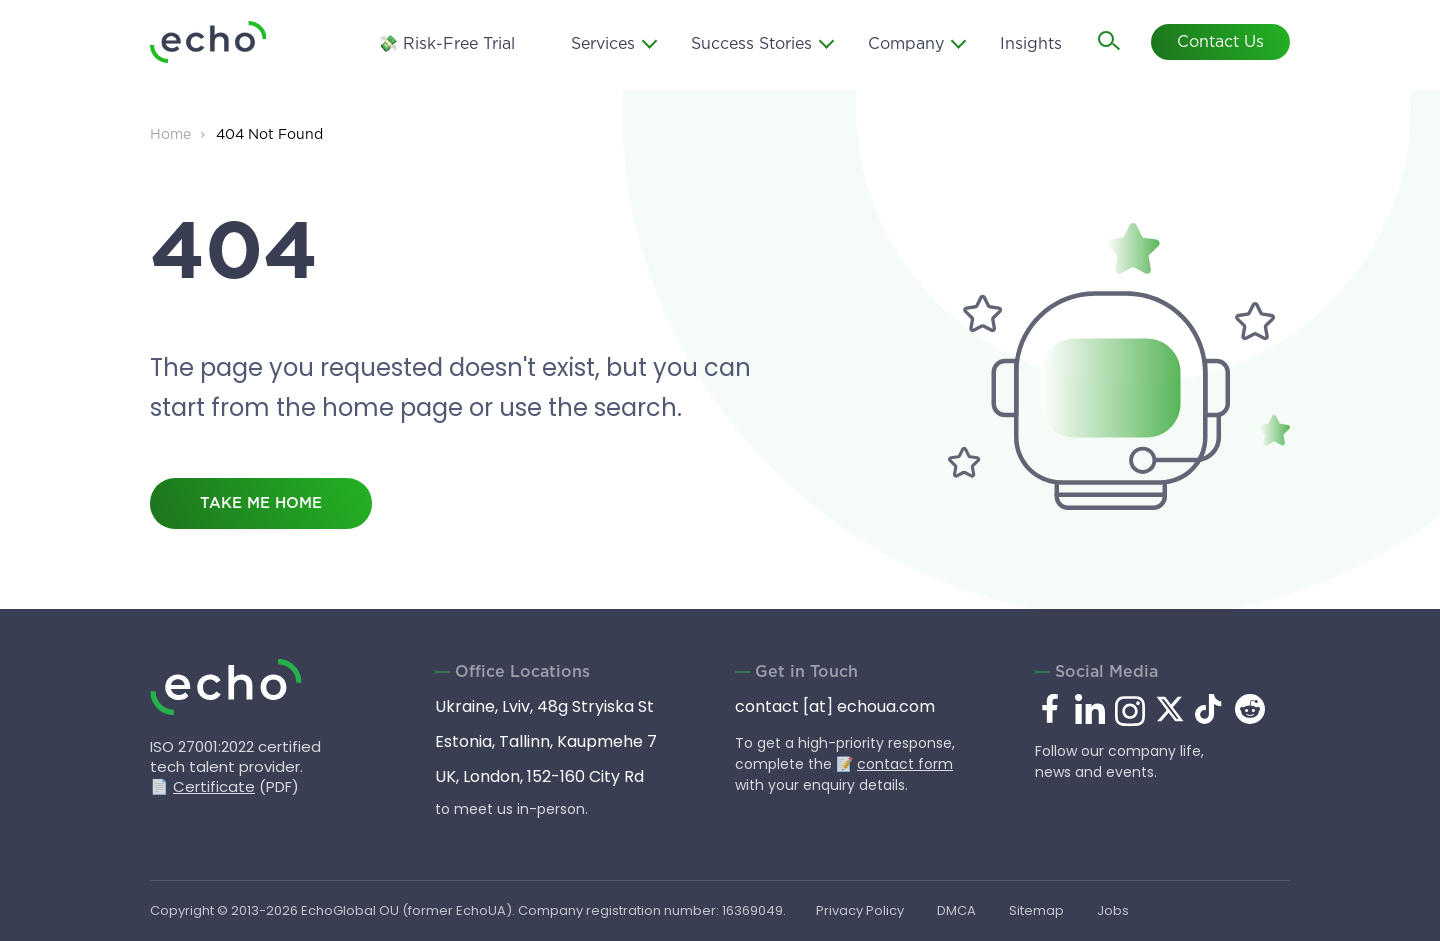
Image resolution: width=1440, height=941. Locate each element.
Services (603, 44)
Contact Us (1220, 42)
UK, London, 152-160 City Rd (539, 776)
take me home (261, 503)
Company (906, 44)
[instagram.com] (1130, 722)
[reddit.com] (1250, 718)
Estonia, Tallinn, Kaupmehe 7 (546, 741)
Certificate (214, 786)
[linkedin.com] (1090, 722)
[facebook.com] (1050, 710)
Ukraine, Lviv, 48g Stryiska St (544, 706)
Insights (1031, 44)
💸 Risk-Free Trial (446, 44)
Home (170, 135)
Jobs (1113, 910)
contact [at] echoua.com (835, 706)
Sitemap (1036, 910)
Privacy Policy (860, 910)
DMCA (956, 910)
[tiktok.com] (1210, 718)
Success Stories (751, 44)
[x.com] (1170, 718)
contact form (905, 764)
